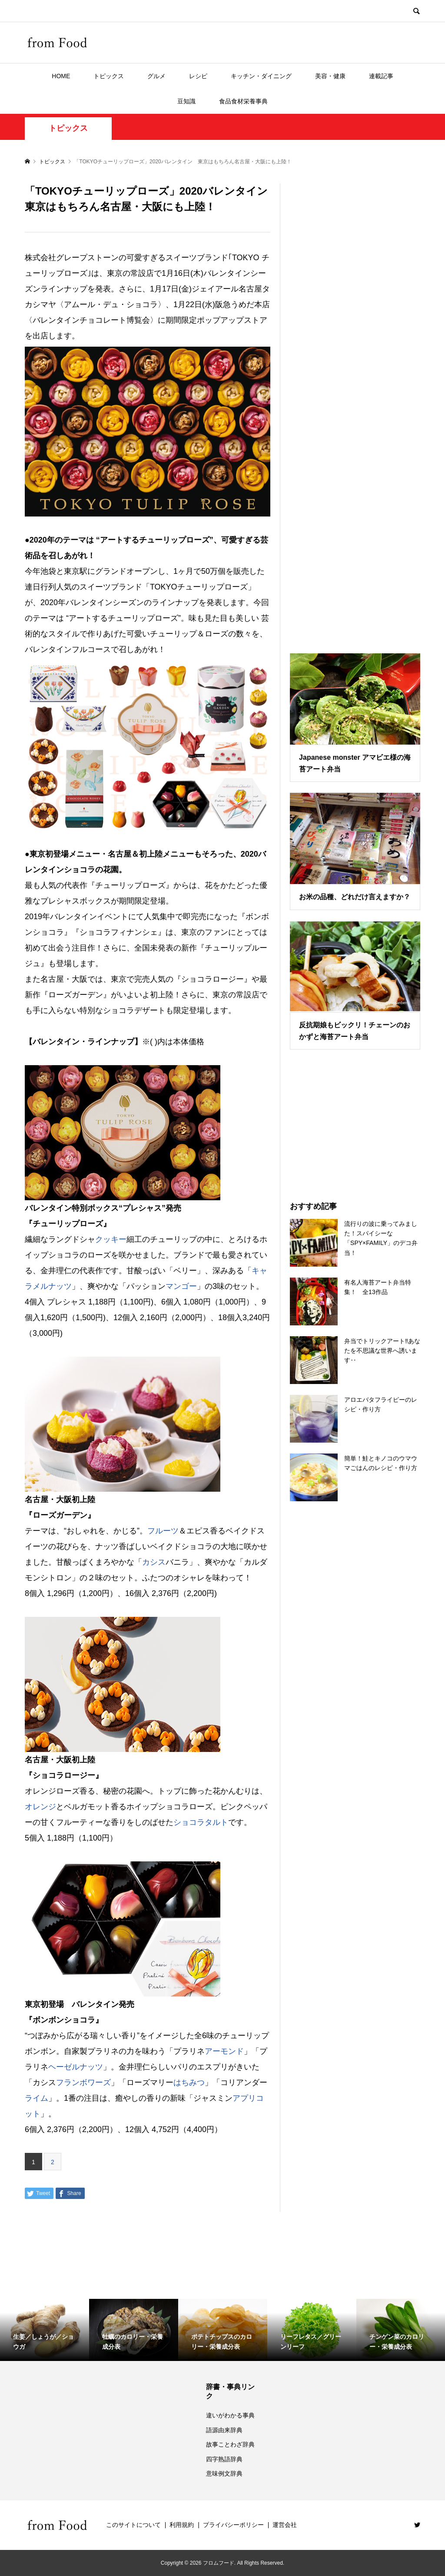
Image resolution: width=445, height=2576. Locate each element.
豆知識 (186, 101)
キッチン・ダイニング (261, 76)
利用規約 (181, 2524)
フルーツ (163, 1530)
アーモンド (224, 2051)
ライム (36, 2098)
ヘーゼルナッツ (75, 2067)
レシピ (198, 76)
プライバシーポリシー (233, 2524)
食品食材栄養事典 (243, 101)
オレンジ (40, 1806)
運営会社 (284, 2524)
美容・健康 (330, 76)
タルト (216, 1822)
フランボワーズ (83, 2082)
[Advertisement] (355, 407)
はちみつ (189, 2082)
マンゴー (181, 1286)
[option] (44, 2330)
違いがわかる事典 (230, 2415)
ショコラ (189, 1822)
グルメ (156, 76)
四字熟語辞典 (224, 2459)
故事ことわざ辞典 (230, 2444)
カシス (154, 1562)
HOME (61, 76)
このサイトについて (133, 2524)
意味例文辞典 (224, 2473)
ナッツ (60, 1286)
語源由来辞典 (224, 2430)
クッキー (110, 1239)
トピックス (108, 76)
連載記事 (381, 76)
